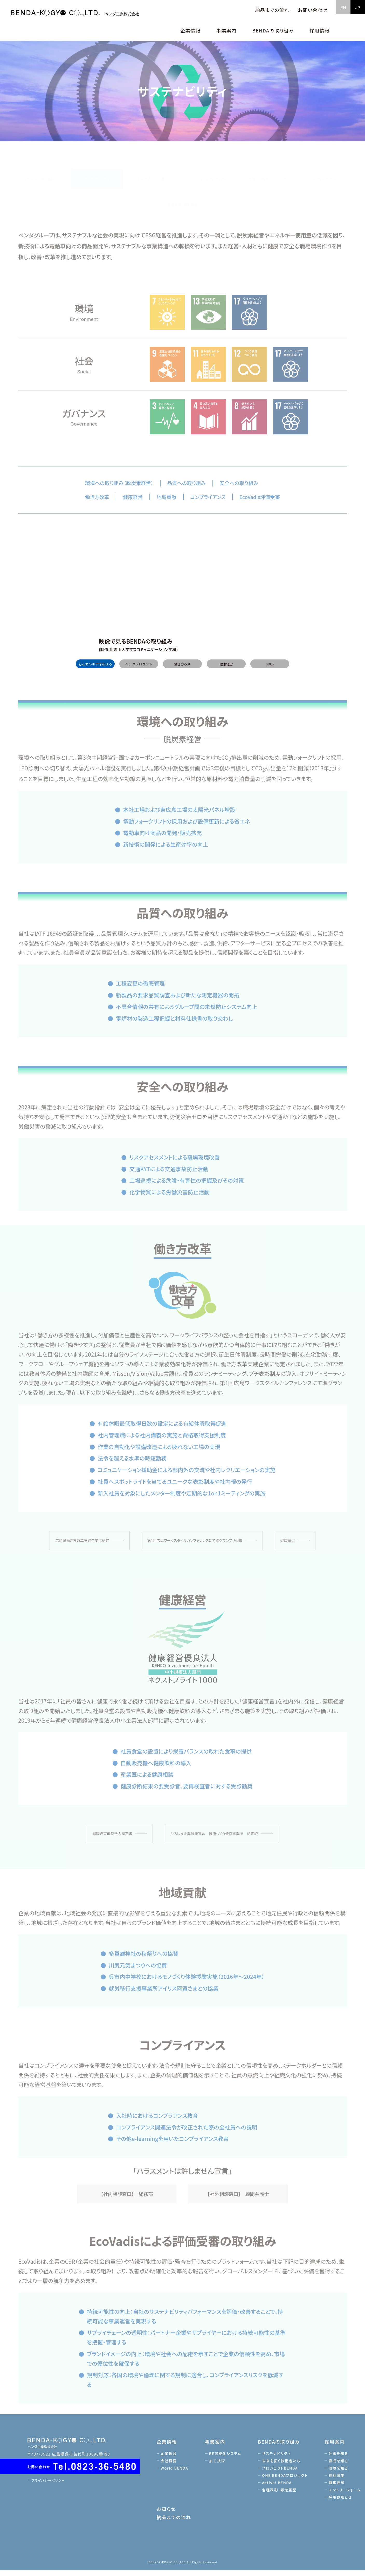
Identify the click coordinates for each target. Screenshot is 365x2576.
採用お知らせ (342, 2503)
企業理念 (171, 2459)
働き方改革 (182, 669)
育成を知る (340, 2466)
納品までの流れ (272, 9)
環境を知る (340, 2474)
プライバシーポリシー (51, 2486)
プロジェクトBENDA (211, 170)
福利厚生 (338, 2481)
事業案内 (217, 2447)
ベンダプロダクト (138, 669)
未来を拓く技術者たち (154, 170)
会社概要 (171, 2466)
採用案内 (336, 2447)
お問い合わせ (313, 9)
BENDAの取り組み (39, 170)
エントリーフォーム (346, 2495)
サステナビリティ (96, 170)
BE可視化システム (227, 2459)
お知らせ (168, 2514)
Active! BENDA (325, 170)
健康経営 (226, 669)
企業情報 (169, 2447)
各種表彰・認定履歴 (182, 196)
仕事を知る (340, 2459)
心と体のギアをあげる (95, 669)
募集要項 (338, 2488)
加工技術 (219, 2466)
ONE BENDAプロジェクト (268, 170)
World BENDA (176, 2474)
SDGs (270, 669)
